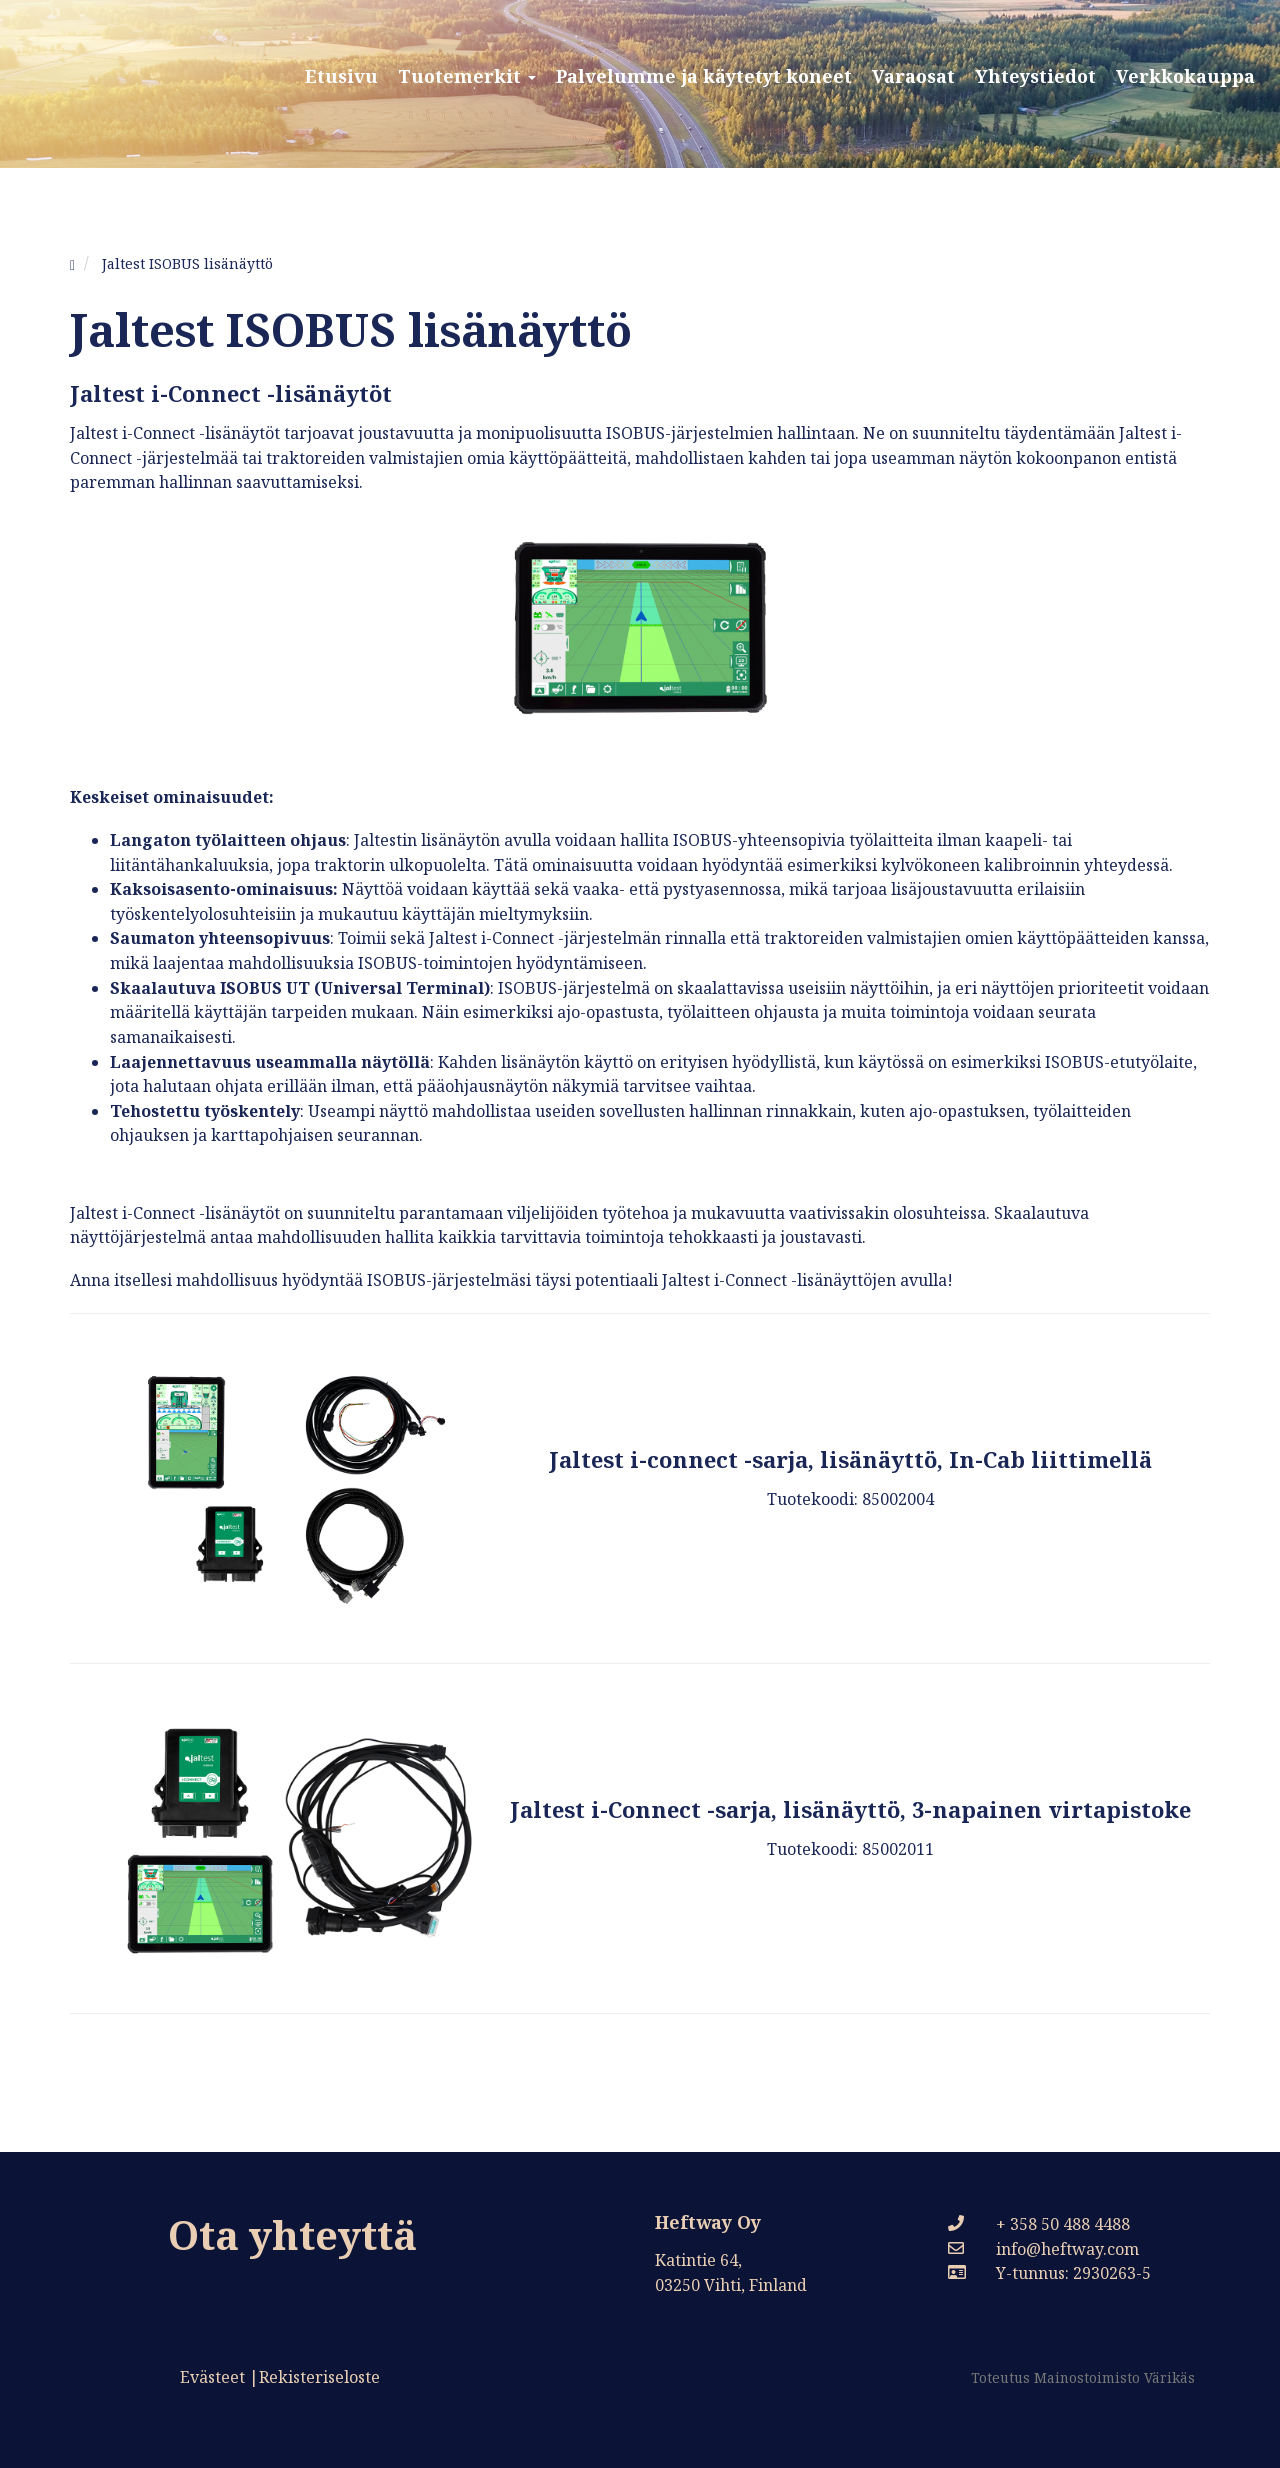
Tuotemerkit (467, 76)
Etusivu (341, 76)
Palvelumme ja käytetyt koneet (704, 76)
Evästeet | (219, 2377)
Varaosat (913, 76)
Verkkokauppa (1185, 76)
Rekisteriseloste (319, 2377)
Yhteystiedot (1035, 76)
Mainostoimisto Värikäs (1114, 2377)
